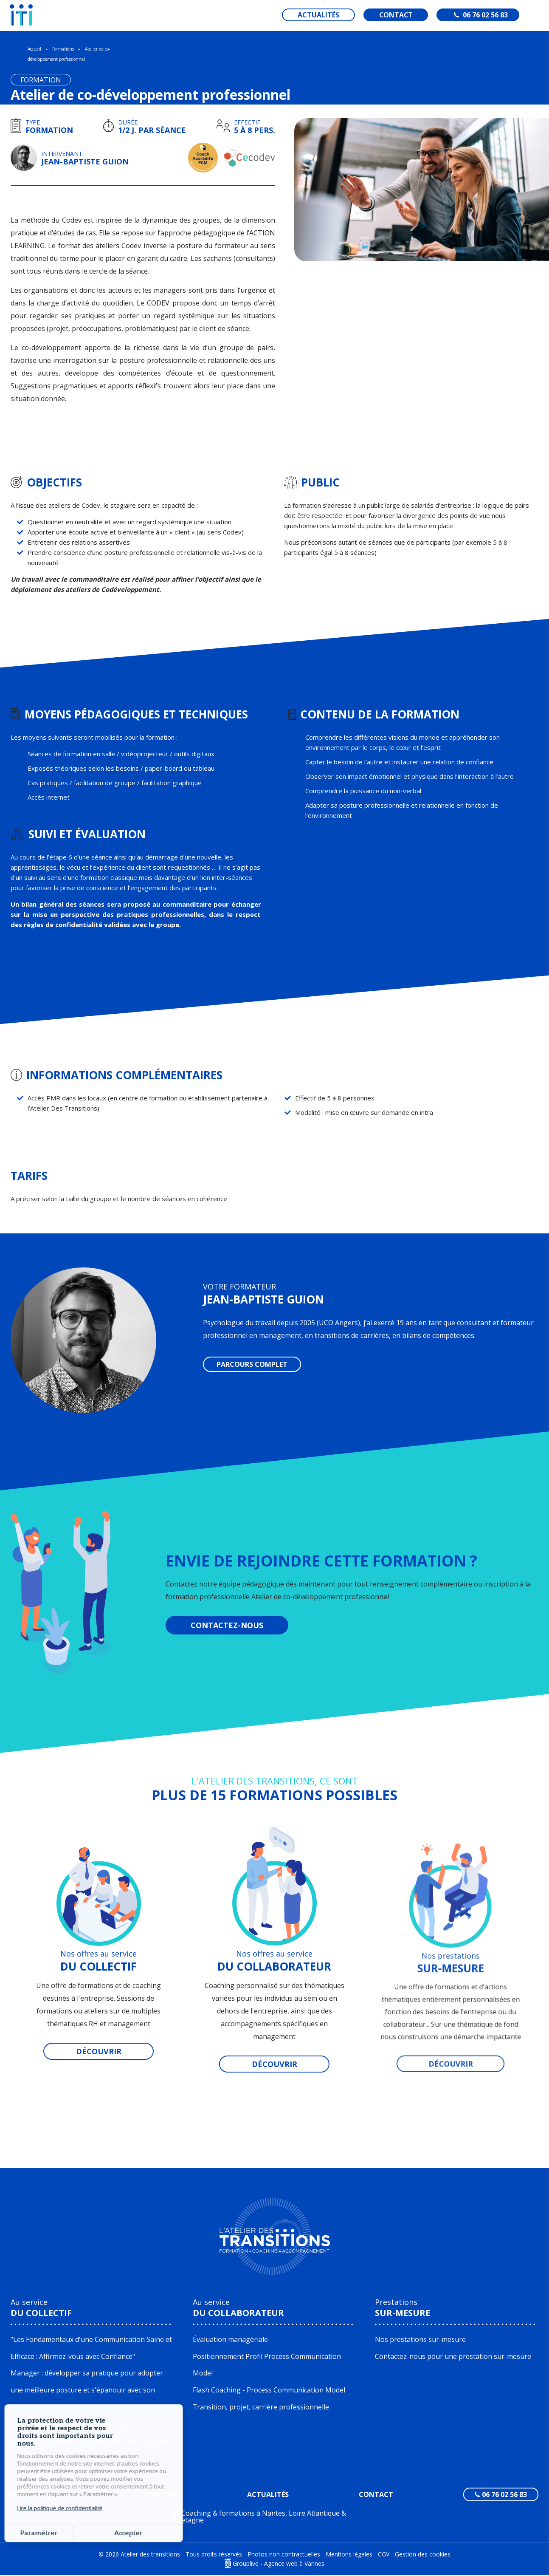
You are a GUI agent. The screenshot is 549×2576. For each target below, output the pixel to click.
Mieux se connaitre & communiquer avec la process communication (92, 2450)
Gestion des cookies (422, 2555)
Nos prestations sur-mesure (420, 2339)
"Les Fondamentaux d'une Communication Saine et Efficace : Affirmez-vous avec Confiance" (91, 2348)
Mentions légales (349, 2555)
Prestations (402, 2308)
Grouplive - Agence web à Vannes (278, 2564)
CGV (383, 2555)
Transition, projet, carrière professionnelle (261, 2407)
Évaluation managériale (230, 2339)
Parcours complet (252, 1364)
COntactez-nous (227, 1625)
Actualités (323, 15)
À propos (160, 2495)
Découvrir (99, 2050)
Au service (41, 2308)
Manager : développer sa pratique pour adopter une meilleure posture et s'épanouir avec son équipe (87, 2390)
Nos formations (42, 2495)
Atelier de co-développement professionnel (79, 2424)
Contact (401, 15)
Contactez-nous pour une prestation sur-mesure (453, 2356)
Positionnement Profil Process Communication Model (267, 2365)
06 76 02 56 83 (481, 15)
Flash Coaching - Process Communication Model (269, 2390)
